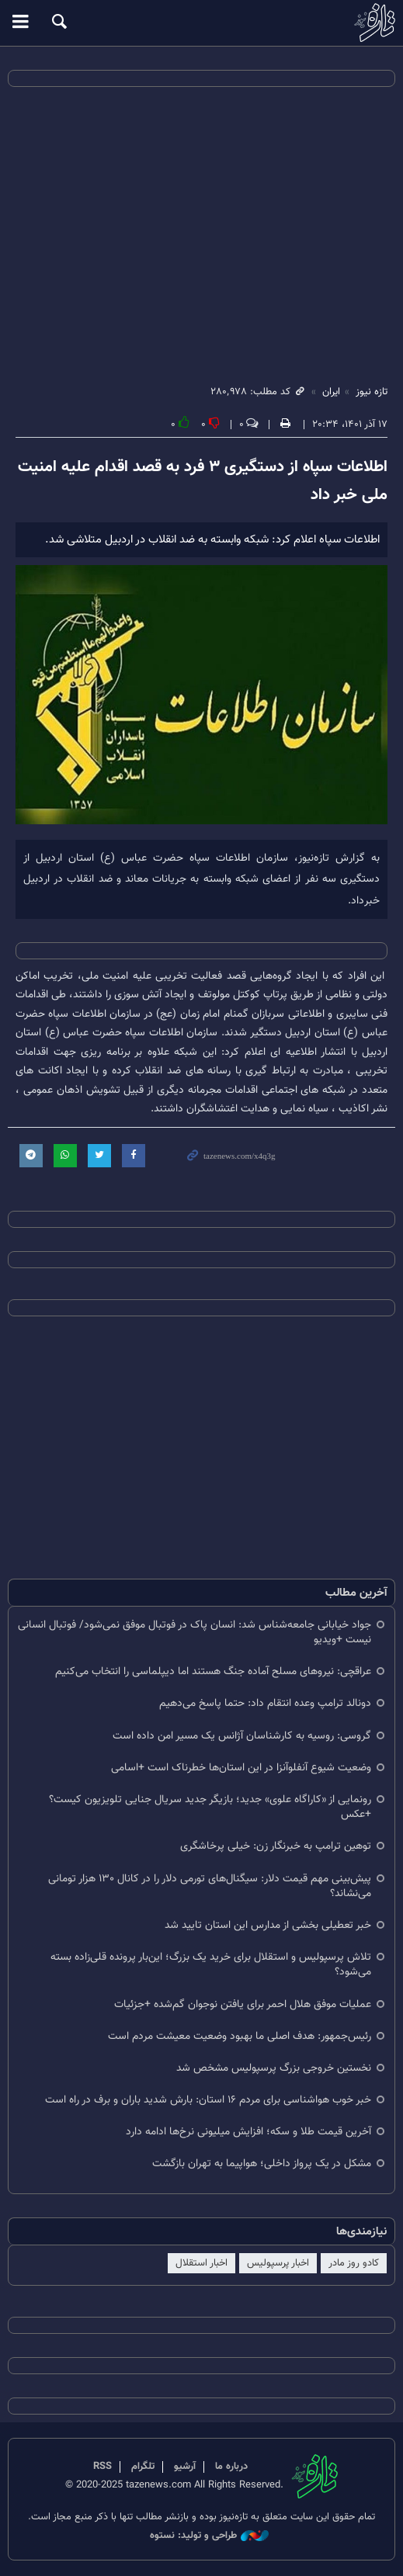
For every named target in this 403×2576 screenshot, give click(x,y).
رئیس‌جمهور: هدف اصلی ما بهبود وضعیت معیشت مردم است (239, 2036)
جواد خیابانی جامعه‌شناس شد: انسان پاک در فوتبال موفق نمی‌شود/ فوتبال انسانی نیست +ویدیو (194, 1632)
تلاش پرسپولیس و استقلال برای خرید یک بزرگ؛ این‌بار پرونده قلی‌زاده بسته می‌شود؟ (210, 1964)
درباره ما (231, 2466)
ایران (331, 392)
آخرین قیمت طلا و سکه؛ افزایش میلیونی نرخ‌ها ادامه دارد (248, 2132)
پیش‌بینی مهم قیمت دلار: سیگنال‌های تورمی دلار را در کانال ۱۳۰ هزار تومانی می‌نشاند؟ (209, 1886)
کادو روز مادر (353, 2263)
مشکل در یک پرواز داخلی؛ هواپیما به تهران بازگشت (261, 2163)
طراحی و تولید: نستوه (209, 2536)
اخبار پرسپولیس (278, 2263)
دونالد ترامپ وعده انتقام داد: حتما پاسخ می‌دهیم (265, 1703)
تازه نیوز (201, 22)
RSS (102, 2466)
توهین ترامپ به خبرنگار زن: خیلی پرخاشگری (275, 1846)
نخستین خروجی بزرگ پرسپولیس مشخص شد (273, 2068)
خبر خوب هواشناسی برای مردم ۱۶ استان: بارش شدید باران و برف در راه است (208, 2100)
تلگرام (143, 2466)
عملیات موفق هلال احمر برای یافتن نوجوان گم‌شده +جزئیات (242, 2004)
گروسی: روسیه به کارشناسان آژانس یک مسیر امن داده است (242, 1736)
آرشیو (185, 2466)
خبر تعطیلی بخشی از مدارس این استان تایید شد (268, 1925)
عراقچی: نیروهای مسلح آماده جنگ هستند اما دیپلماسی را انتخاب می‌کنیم (213, 1671)
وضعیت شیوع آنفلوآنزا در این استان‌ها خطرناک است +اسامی (241, 1768)
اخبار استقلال (201, 2263)
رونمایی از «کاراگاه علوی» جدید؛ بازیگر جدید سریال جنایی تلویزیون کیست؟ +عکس (210, 1807)
